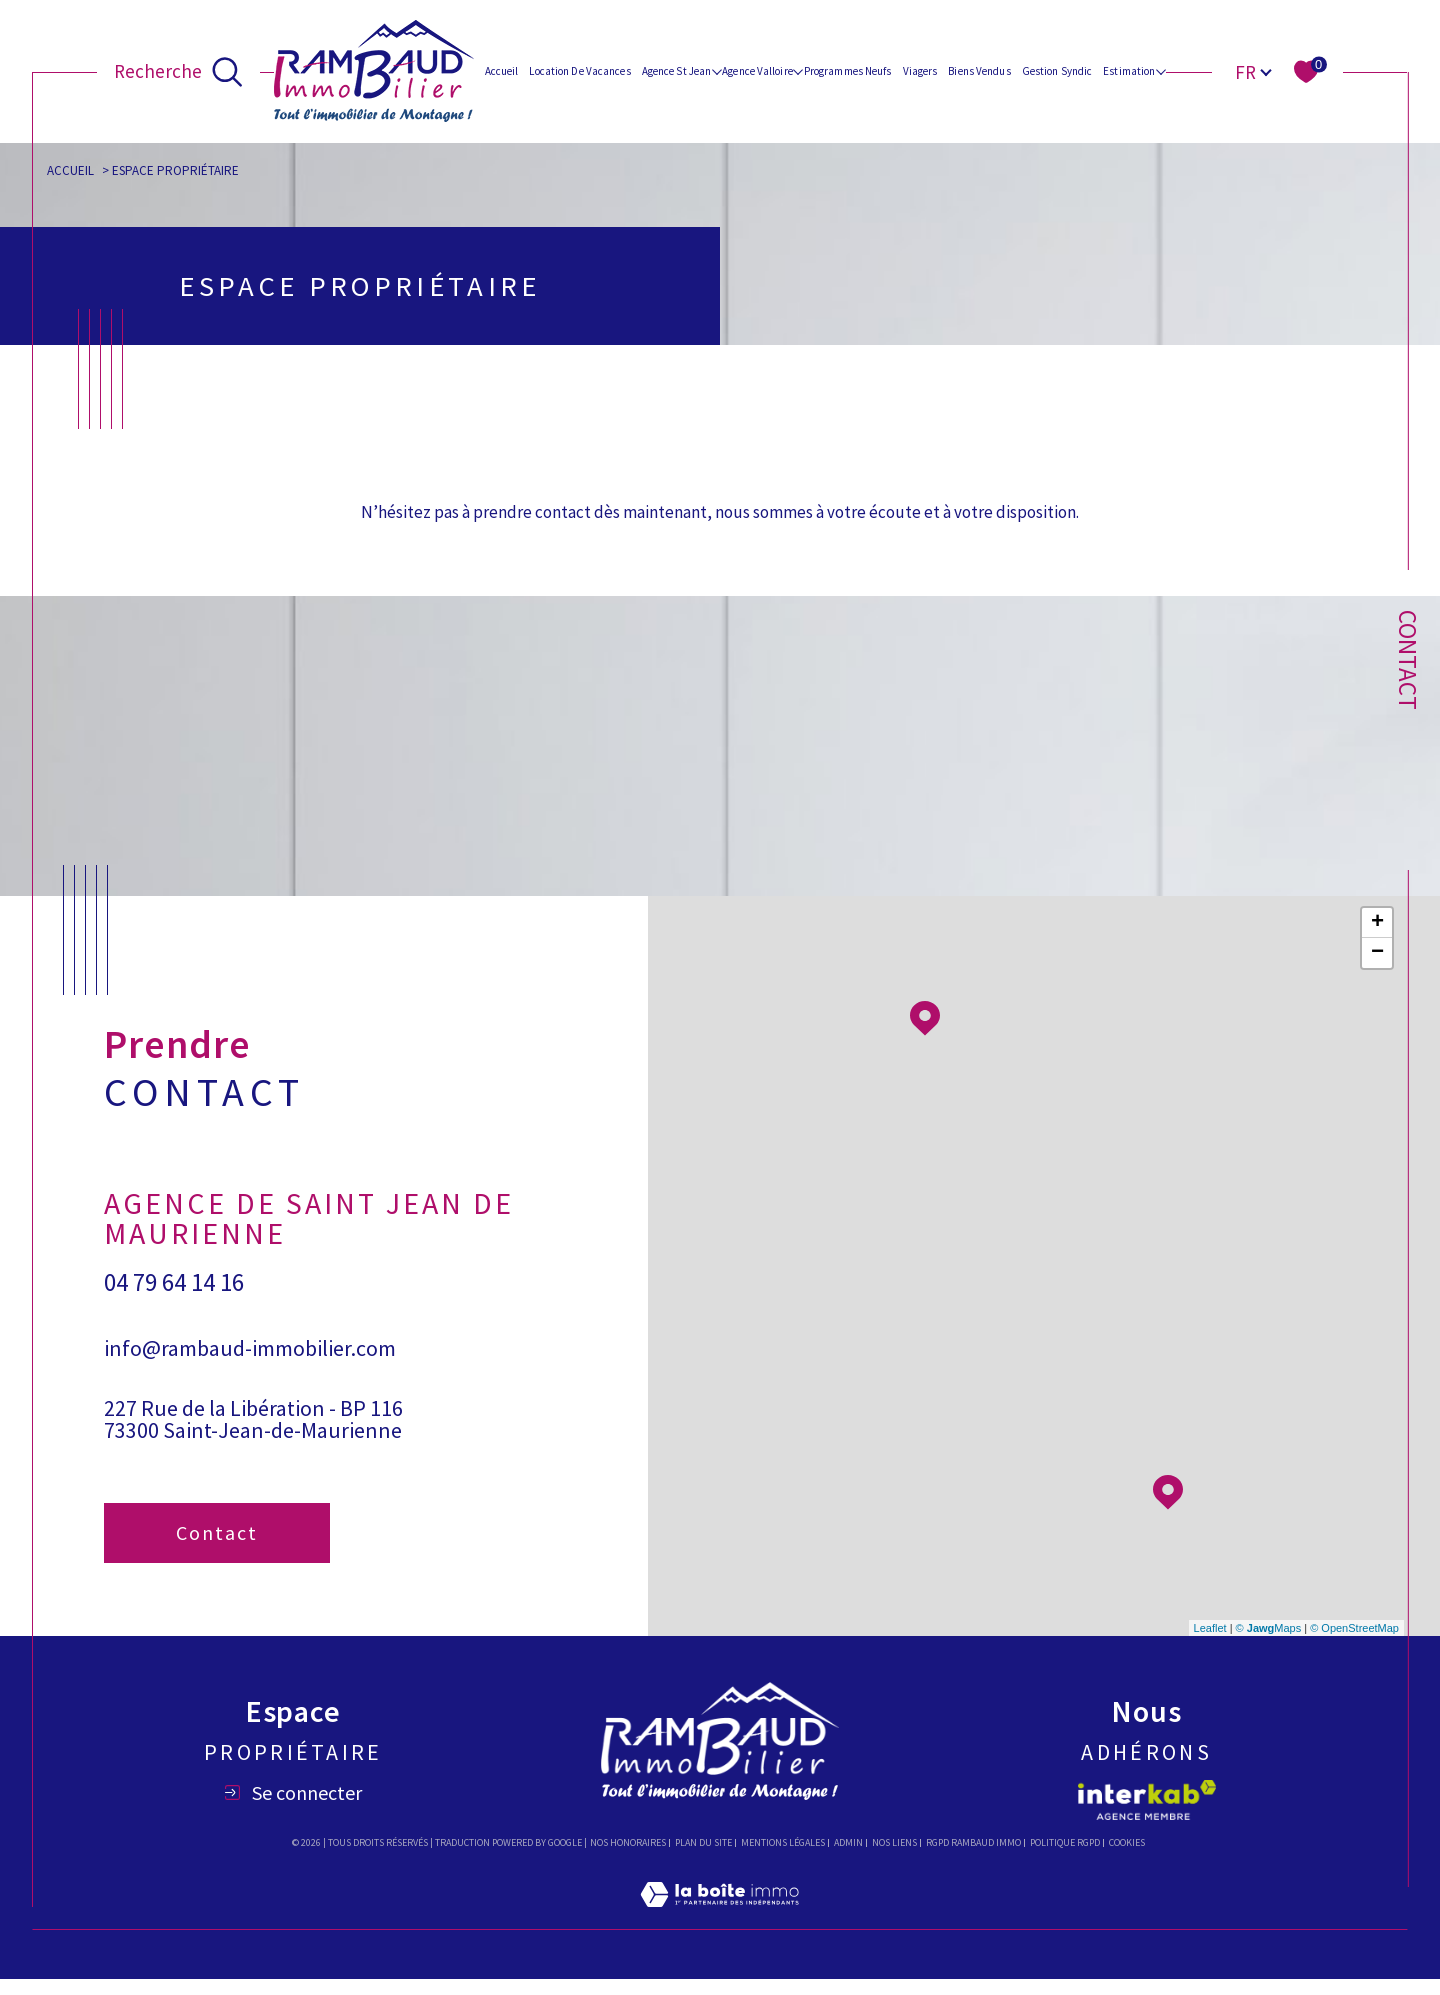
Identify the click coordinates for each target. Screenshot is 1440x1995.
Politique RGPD (1065, 1858)
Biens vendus (979, 71)
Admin (848, 1858)
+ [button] (1377, 939)
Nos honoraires (628, 1858)
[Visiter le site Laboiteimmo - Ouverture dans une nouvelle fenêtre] (719, 1934)
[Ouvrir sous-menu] (716, 70)
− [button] (1377, 969)
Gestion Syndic (1057, 71)
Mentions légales (783, 1858)
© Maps (1269, 1644)
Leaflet (1210, 1644)
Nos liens (894, 1858)
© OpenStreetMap (1354, 1644)
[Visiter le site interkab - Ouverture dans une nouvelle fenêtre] (1147, 1816)
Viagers (920, 71)
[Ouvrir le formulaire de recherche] (179, 71)
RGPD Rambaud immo (973, 1858)
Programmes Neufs (848, 71)
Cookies (1127, 1859)
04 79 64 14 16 (174, 1300)
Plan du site (703, 1858)
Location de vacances (579, 71)
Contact (1408, 660)
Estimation (1129, 71)
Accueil (502, 71)
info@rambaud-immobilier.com (250, 1365)
